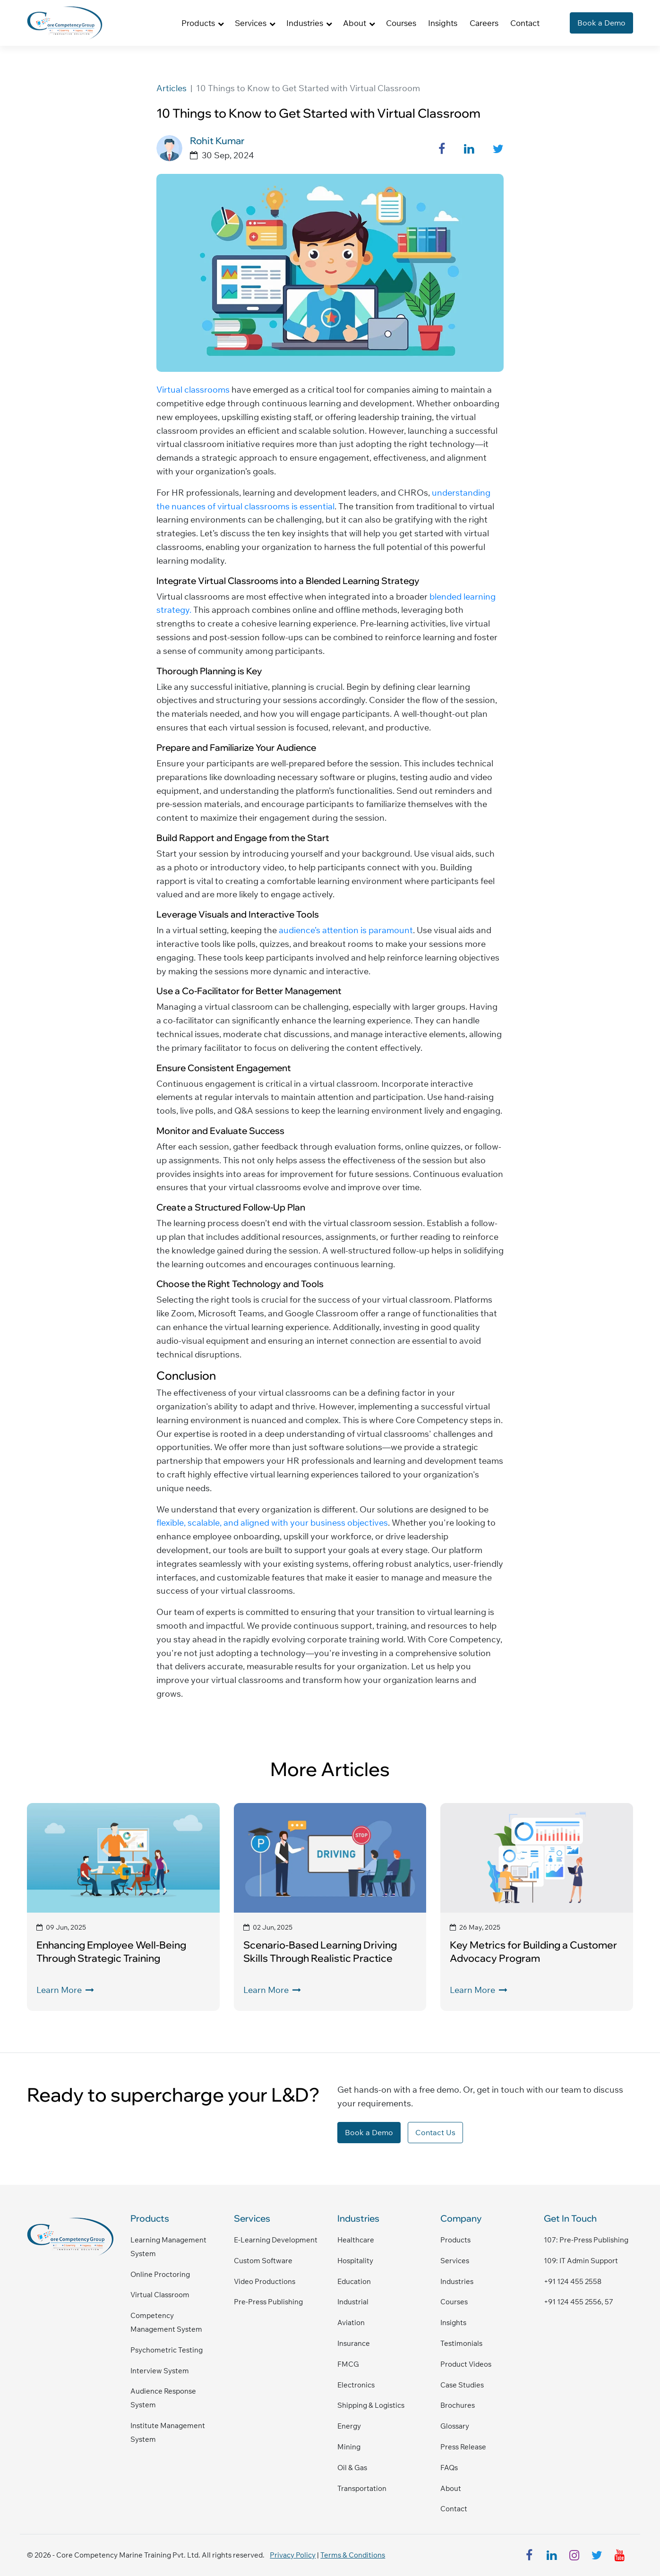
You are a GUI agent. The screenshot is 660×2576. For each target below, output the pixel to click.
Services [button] (250, 23)
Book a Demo (601, 22)
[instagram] (574, 2555)
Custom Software (263, 2260)
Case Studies (462, 2384)
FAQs (449, 2467)
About (450, 2488)
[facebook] (529, 2555)
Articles (171, 88)
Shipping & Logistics (370, 2405)
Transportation (361, 2488)
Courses (401, 23)
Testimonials (461, 2343)
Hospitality (355, 2260)
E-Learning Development (275, 2239)
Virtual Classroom (159, 2294)
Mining (348, 2446)
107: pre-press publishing (586, 2239)
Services (454, 2260)
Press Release (463, 2446)
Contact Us (435, 2132)
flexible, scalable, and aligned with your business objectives (272, 1522)
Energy (349, 2425)
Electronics (356, 2384)
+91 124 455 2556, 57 (578, 2301)
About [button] (354, 23)
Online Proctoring (160, 2274)
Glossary (454, 2425)
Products (455, 2239)
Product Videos (465, 2364)
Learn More (65, 1989)
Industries (456, 2281)
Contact (525, 23)
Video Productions (264, 2281)
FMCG (348, 2364)
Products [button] (198, 23)
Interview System (159, 2370)
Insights (442, 23)
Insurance (353, 2343)
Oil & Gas (352, 2467)
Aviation (351, 2322)
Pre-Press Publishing (268, 2301)
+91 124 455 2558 (572, 2281)
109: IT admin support (581, 2260)
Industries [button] (304, 23)
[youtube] (619, 2555)
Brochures (457, 2405)
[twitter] (597, 2555)
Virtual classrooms (193, 389)
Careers (484, 23)
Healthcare (355, 2239)
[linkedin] (551, 2555)
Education (354, 2281)
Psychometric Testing (166, 2349)
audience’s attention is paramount (346, 930)
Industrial (353, 2301)
